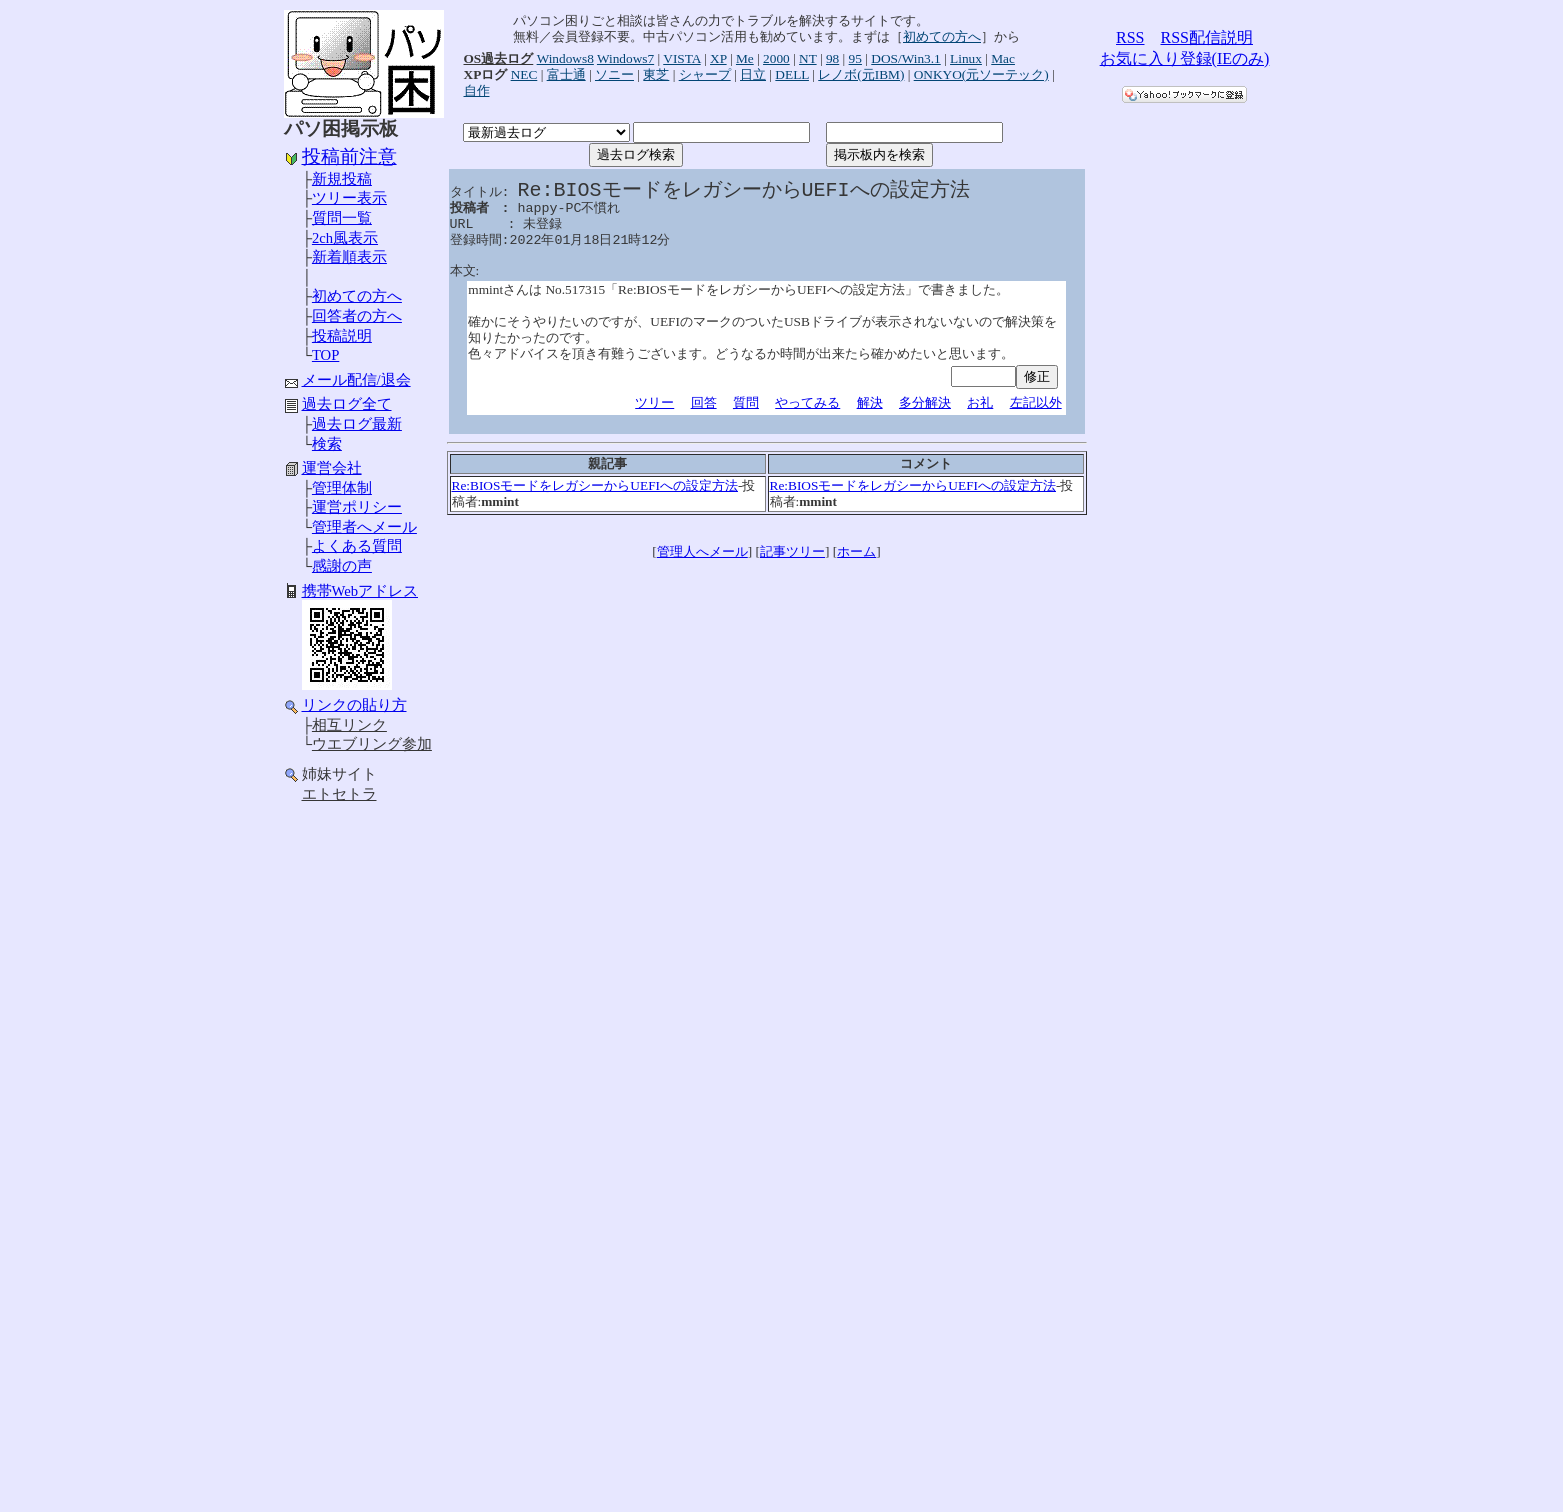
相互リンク (349, 725)
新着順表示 (349, 257)
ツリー (654, 402)
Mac (1003, 58)
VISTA (681, 58)
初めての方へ (357, 296)
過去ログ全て (347, 404)
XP (718, 58)
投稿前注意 (349, 156)
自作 (477, 90)
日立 (753, 74)
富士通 (566, 74)
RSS (1130, 37)
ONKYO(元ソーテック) (981, 74)
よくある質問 (357, 546)
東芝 (656, 74)
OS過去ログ (499, 58)
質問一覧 (342, 218)
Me (745, 58)
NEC (524, 74)
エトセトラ (339, 794)
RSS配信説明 (1207, 37)
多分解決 (925, 402)
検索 (327, 444)
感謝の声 (342, 566)
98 (832, 58)
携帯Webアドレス (360, 591)
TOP (325, 355)
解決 (870, 402)
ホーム (856, 551)
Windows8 (565, 58)
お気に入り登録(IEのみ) (1185, 58)
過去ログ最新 (357, 424)
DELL (792, 74)
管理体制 (342, 488)
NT (808, 58)
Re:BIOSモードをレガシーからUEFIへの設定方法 (595, 485)
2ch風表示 (345, 238)
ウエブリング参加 (372, 744)
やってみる (807, 402)
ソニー (614, 74)
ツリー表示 (349, 198)
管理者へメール (364, 527)
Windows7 (625, 58)
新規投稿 (342, 179)
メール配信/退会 (356, 380)
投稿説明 (342, 336)
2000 (776, 58)
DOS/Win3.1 (905, 58)
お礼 (980, 402)
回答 (704, 402)
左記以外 (1036, 402)
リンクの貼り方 (354, 705)
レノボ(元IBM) (861, 74)
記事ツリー (792, 551)
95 (855, 58)
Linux (966, 58)
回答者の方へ (357, 316)
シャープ (705, 74)
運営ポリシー (357, 507)
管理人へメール (702, 551)
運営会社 (332, 468)
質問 (746, 402)
